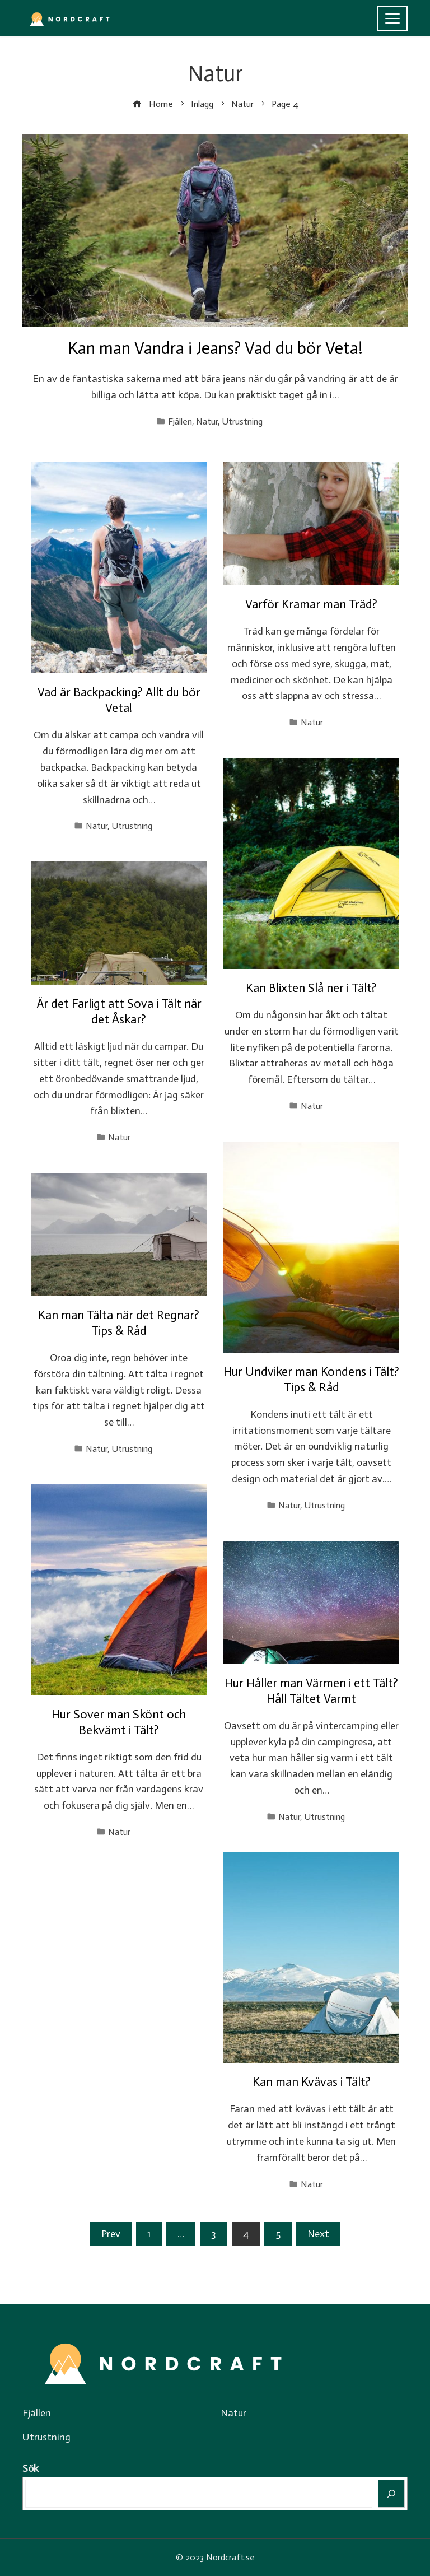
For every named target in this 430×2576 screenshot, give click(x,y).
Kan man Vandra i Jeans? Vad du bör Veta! (215, 348)
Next (318, 2234)
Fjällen (180, 421)
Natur (207, 421)
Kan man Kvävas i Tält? (312, 2082)
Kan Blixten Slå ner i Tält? (311, 988)
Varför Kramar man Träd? (311, 604)
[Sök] (391, 2494)
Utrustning (242, 421)
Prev (110, 2234)
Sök (30, 2468)
